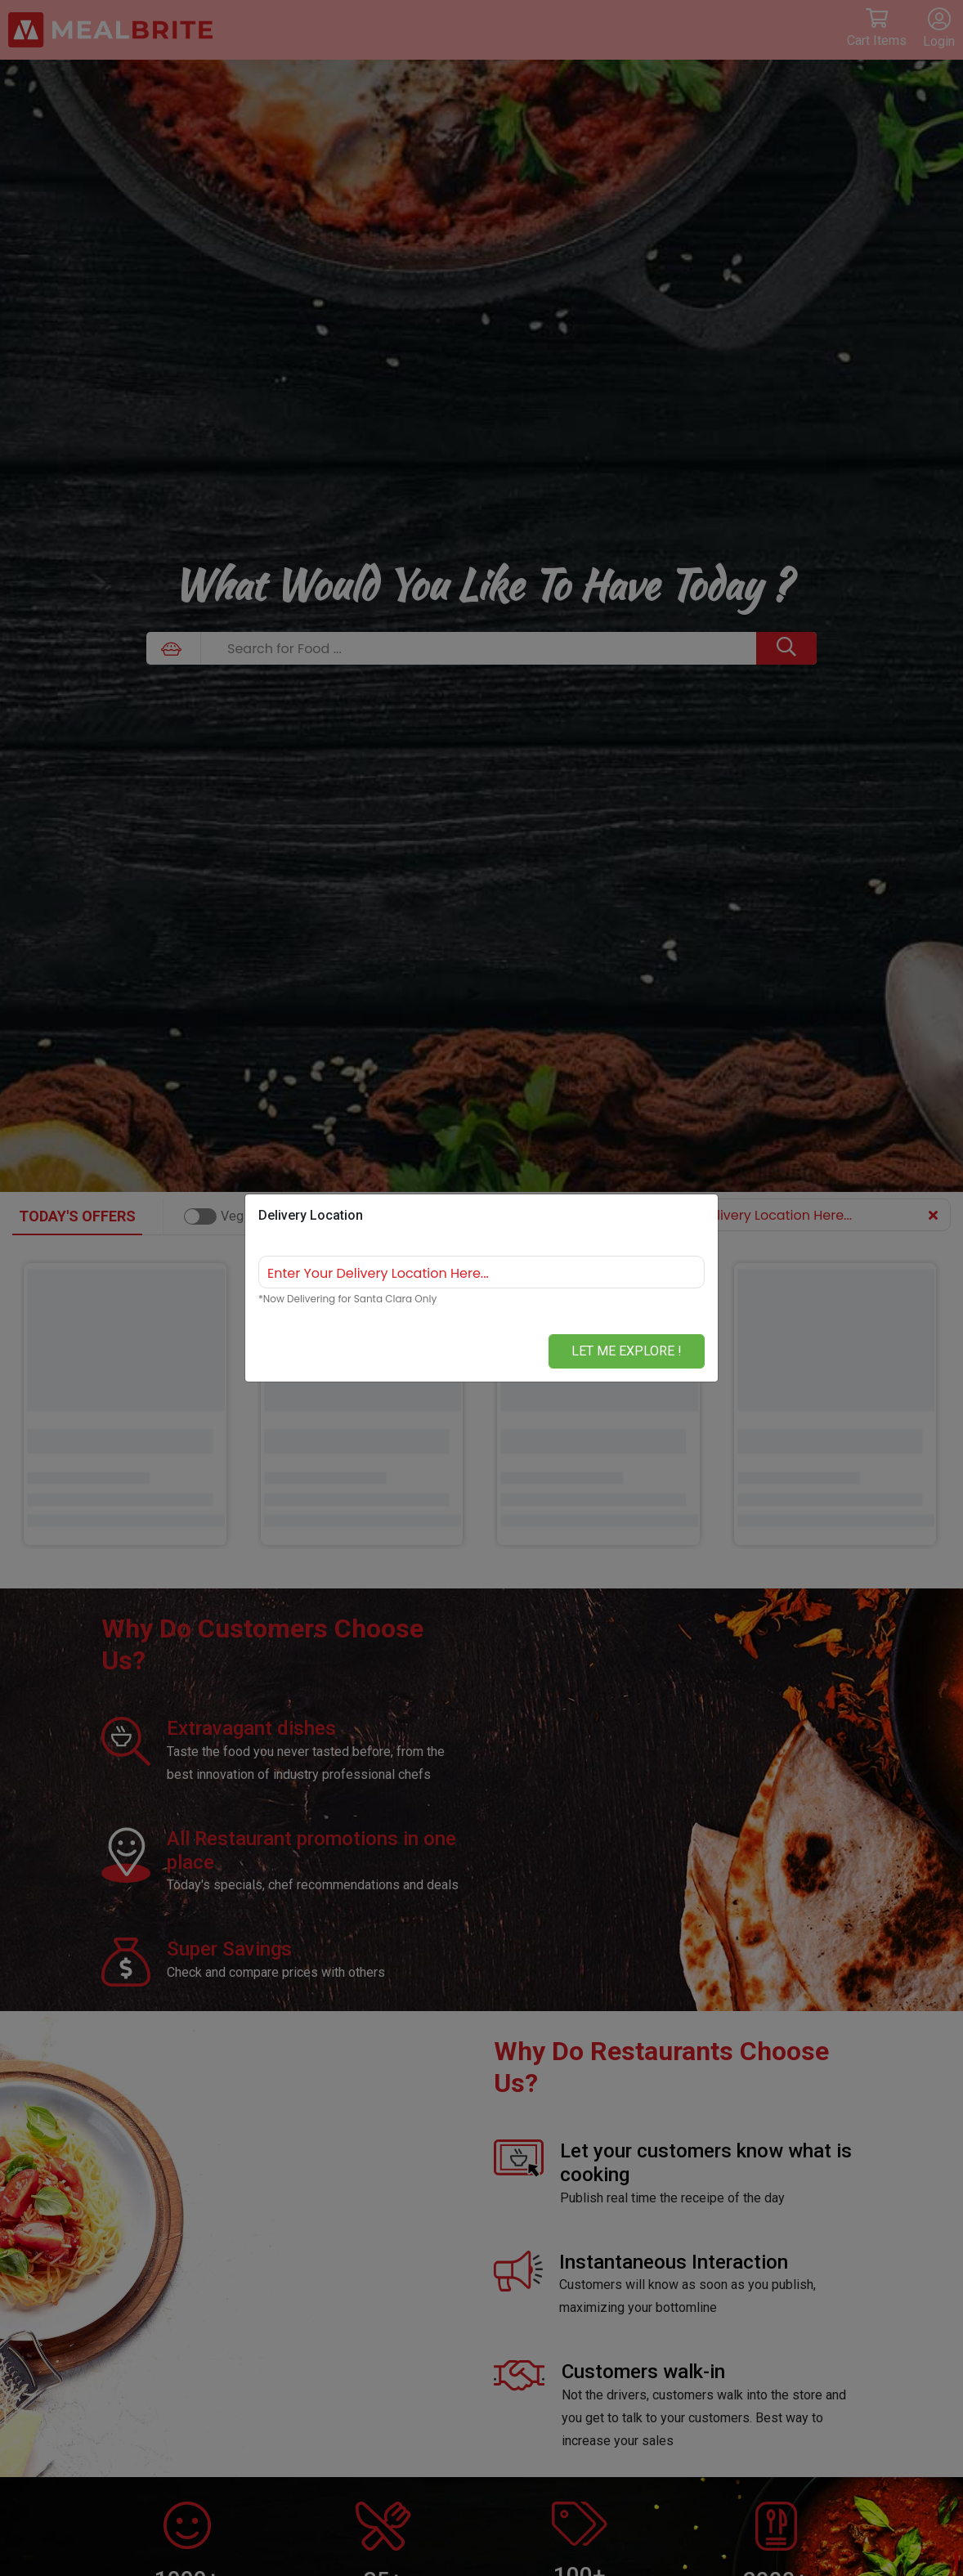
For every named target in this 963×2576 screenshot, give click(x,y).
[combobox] (481, 1272)
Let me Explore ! (626, 1351)
